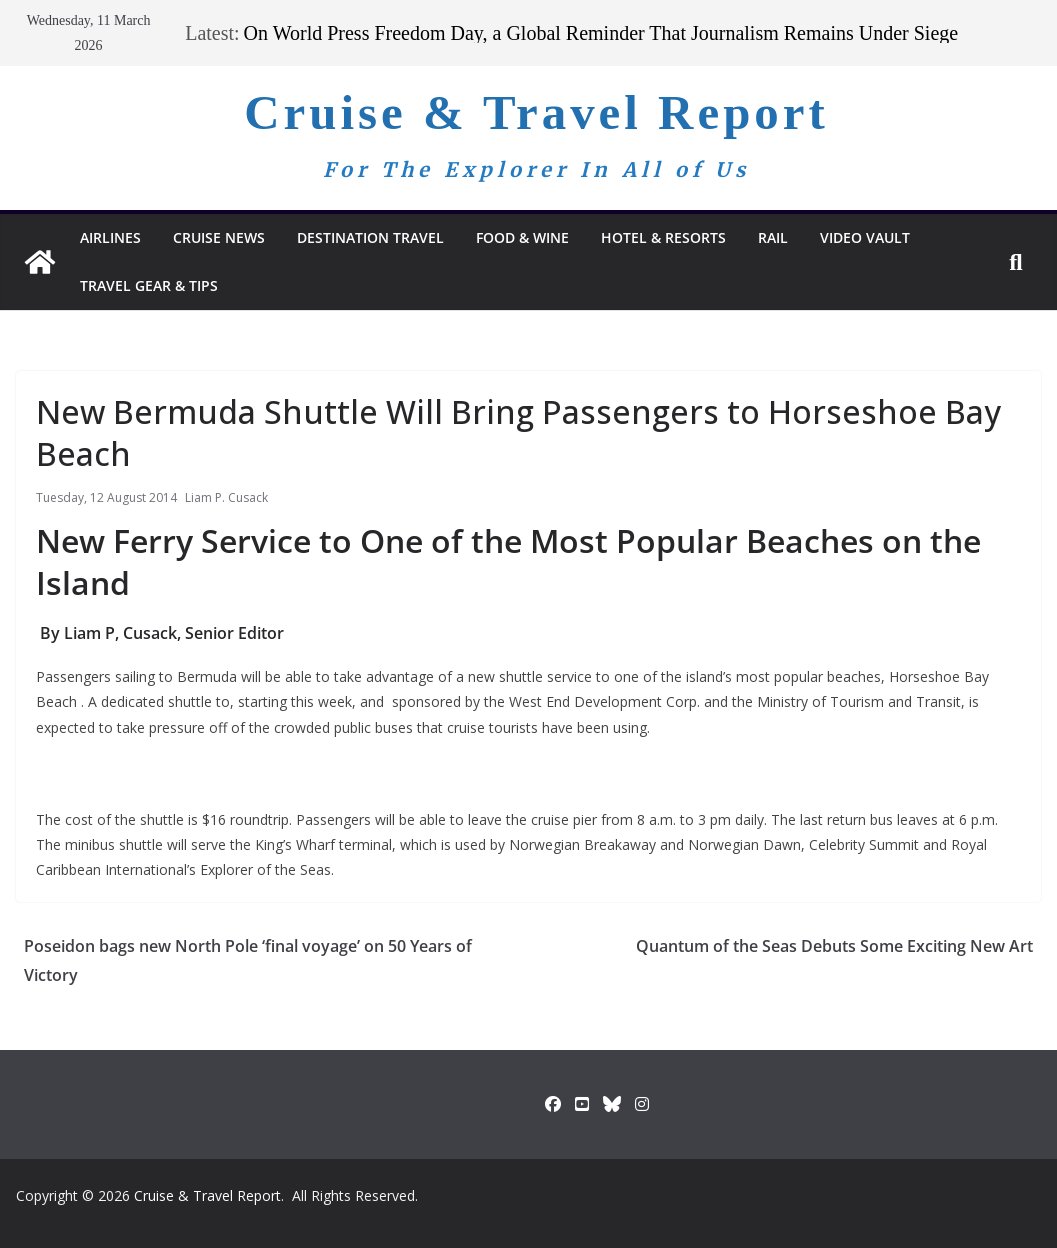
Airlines (110, 237)
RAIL (773, 237)
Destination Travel (370, 237)
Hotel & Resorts (663, 237)
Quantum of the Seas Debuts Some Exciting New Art (834, 946)
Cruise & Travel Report (536, 112)
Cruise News (219, 237)
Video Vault (865, 237)
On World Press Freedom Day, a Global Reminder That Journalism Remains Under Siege (601, 33)
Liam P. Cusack (226, 497)
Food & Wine (522, 237)
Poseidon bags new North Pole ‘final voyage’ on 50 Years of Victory (248, 960)
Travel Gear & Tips (149, 285)
